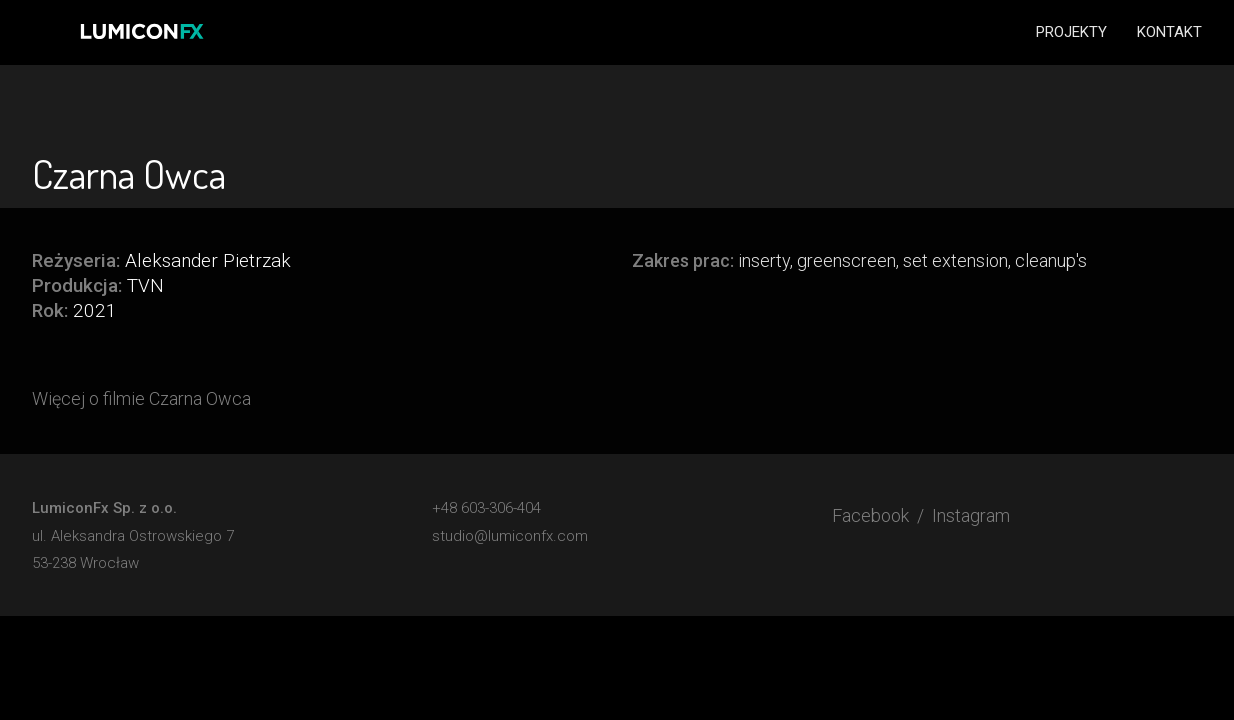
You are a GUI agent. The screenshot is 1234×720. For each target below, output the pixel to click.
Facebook (870, 515)
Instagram (971, 515)
